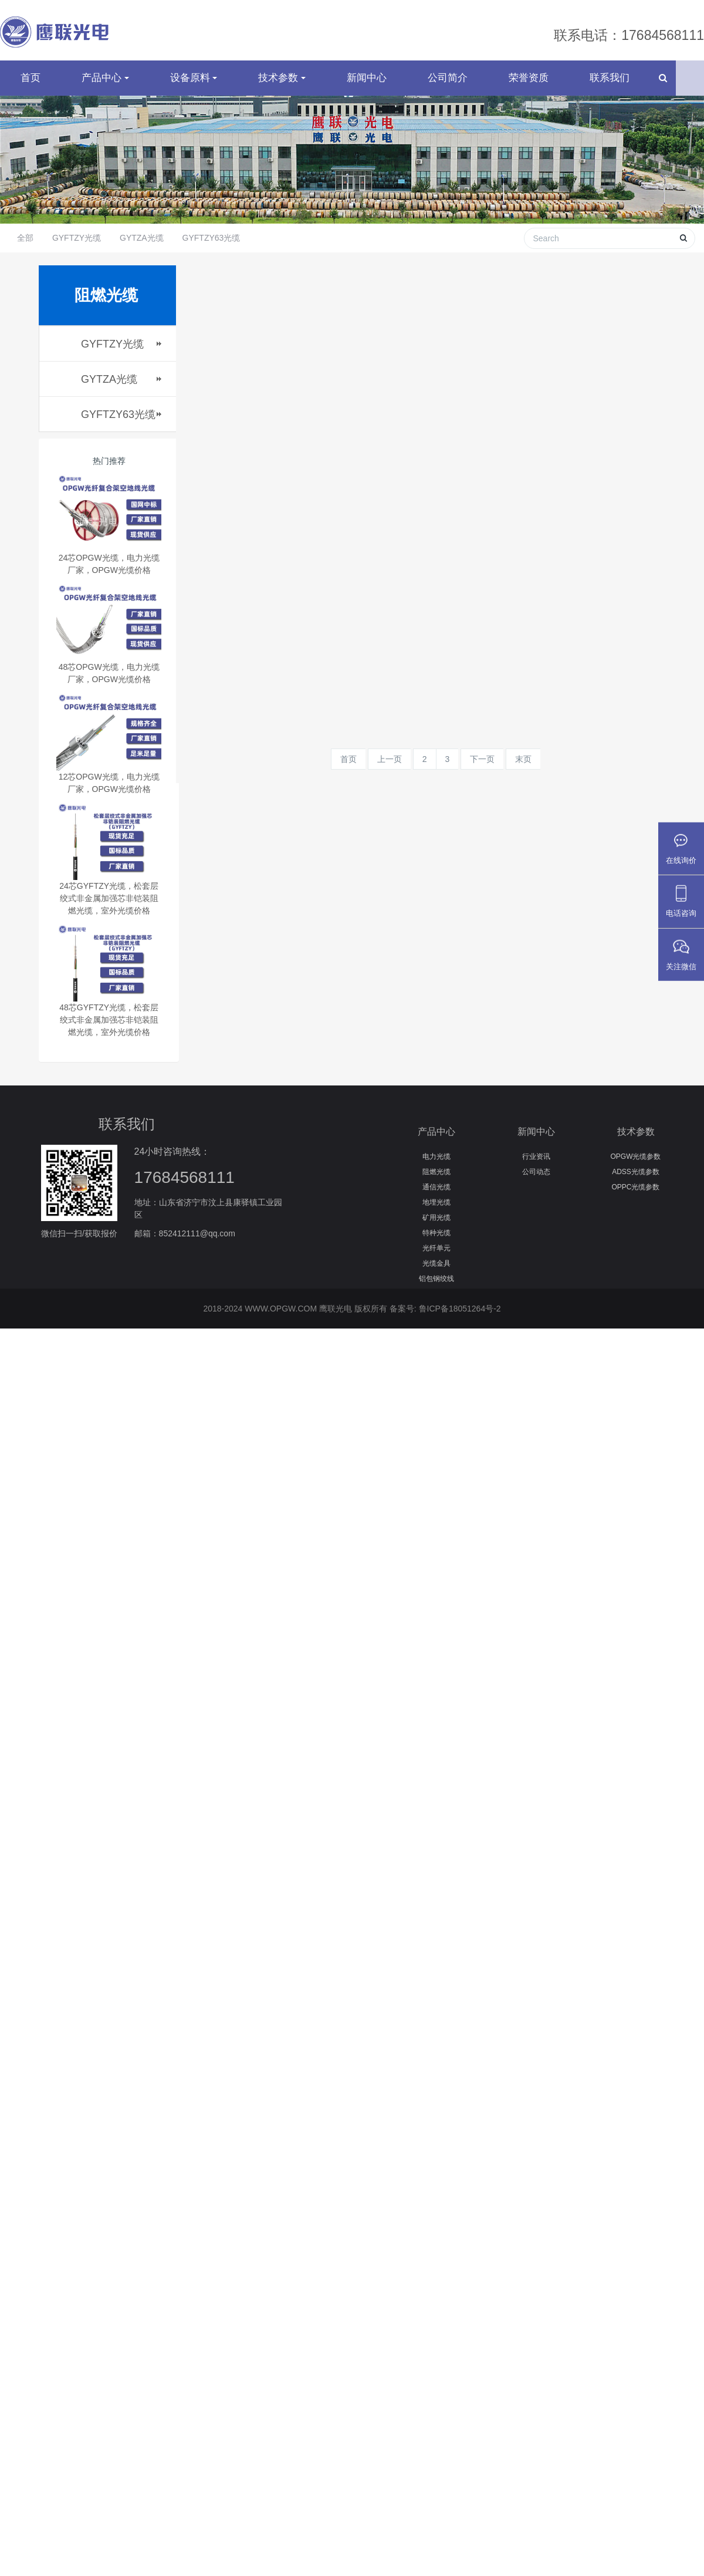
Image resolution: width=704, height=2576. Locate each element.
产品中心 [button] (105, 88)
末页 (523, 769)
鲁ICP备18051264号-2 (460, 1319)
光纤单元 (436, 1259)
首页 (30, 88)
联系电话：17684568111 (629, 35)
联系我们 (609, 88)
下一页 (482, 769)
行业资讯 (536, 1167)
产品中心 (436, 1143)
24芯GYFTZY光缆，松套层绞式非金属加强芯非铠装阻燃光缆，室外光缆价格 (108, 909)
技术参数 (636, 1143)
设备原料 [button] (194, 88)
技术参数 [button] (282, 88)
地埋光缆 (436, 1213)
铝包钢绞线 (436, 1289)
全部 (25, 249)
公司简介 (448, 88)
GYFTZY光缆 (76, 249)
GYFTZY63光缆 (211, 249)
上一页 (389, 769)
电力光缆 (436, 1167)
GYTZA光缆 (142, 249)
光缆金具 (436, 1274)
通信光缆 (436, 1197)
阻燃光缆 (436, 1182)
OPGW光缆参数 (636, 1167)
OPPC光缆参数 (635, 1197)
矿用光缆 (436, 1228)
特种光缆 (436, 1243)
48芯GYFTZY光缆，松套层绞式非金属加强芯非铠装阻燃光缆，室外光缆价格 (108, 1031)
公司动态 (536, 1182)
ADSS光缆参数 (635, 1182)
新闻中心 (367, 88)
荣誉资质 (529, 88)
